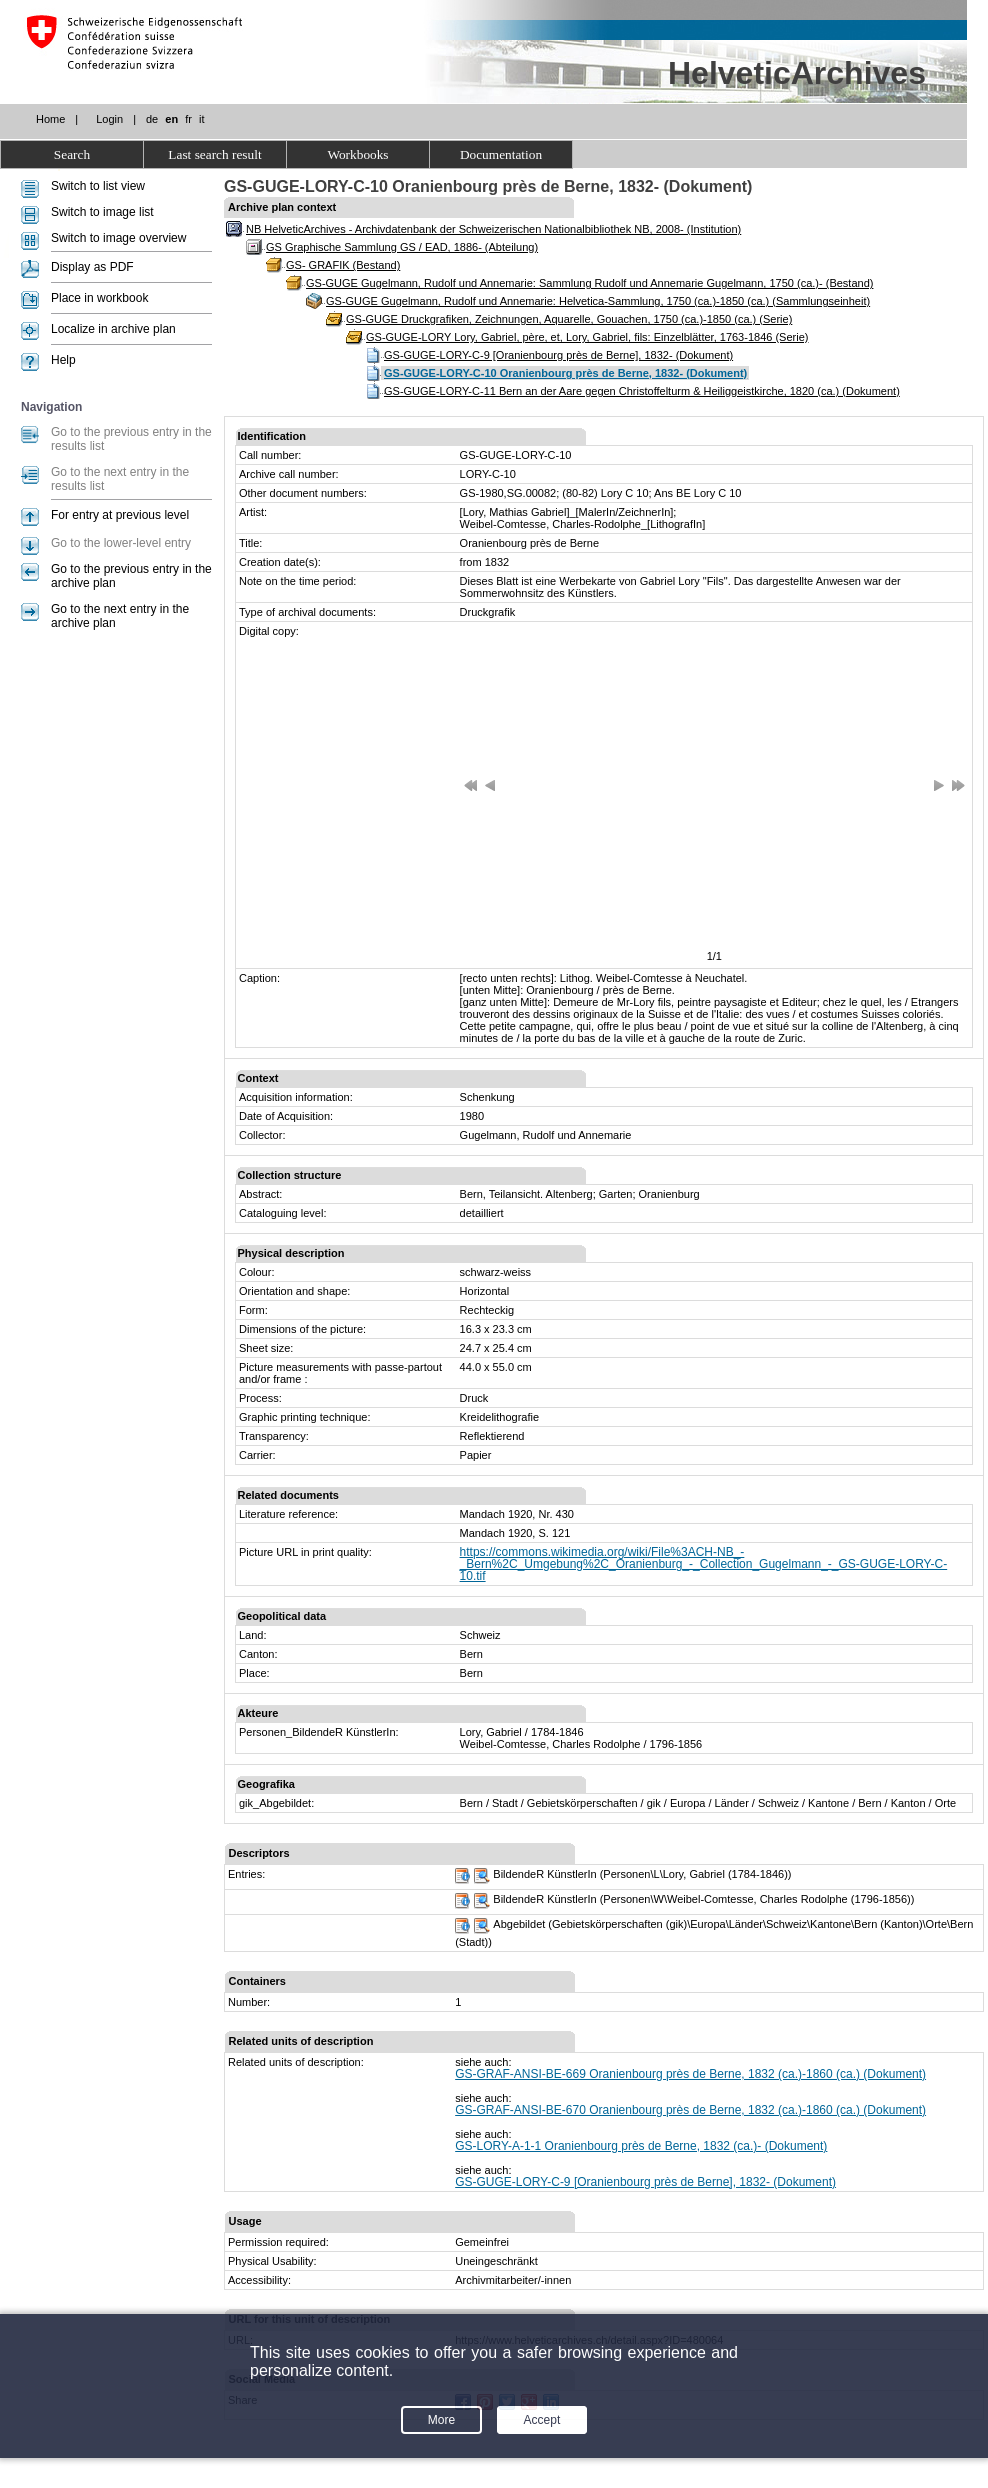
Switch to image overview (118, 238)
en (171, 119)
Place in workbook (99, 298)
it (202, 119)
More (441, 2420)
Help (63, 360)
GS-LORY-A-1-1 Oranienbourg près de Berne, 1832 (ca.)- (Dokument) (641, 2146)
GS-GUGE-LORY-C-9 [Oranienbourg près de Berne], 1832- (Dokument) (558, 355)
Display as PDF (92, 267)
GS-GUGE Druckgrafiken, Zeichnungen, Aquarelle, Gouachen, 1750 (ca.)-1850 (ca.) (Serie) (569, 319)
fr (188, 119)
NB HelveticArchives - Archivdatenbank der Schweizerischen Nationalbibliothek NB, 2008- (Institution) (493, 229)
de (152, 119)
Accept (542, 2420)
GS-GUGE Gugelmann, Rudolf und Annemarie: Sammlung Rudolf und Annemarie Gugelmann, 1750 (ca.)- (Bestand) (589, 283)
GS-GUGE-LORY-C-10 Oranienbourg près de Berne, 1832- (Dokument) (565, 373)
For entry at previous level (120, 515)
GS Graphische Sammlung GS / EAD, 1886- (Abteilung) (402, 247)
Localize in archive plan (113, 329)
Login (109, 119)
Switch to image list (102, 212)
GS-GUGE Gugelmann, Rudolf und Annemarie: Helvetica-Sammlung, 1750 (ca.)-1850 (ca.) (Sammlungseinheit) (598, 301)
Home (50, 119)
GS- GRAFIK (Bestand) (343, 265)
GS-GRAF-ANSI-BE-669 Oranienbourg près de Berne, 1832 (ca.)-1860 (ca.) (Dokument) (690, 2074)
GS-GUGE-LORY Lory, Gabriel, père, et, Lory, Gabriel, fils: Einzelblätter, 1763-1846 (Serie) (587, 337)
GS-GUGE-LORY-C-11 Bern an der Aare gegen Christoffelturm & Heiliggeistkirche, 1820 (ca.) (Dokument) (642, 391)
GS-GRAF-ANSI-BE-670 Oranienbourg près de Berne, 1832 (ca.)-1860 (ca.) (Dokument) (690, 2110)
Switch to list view (98, 186)
